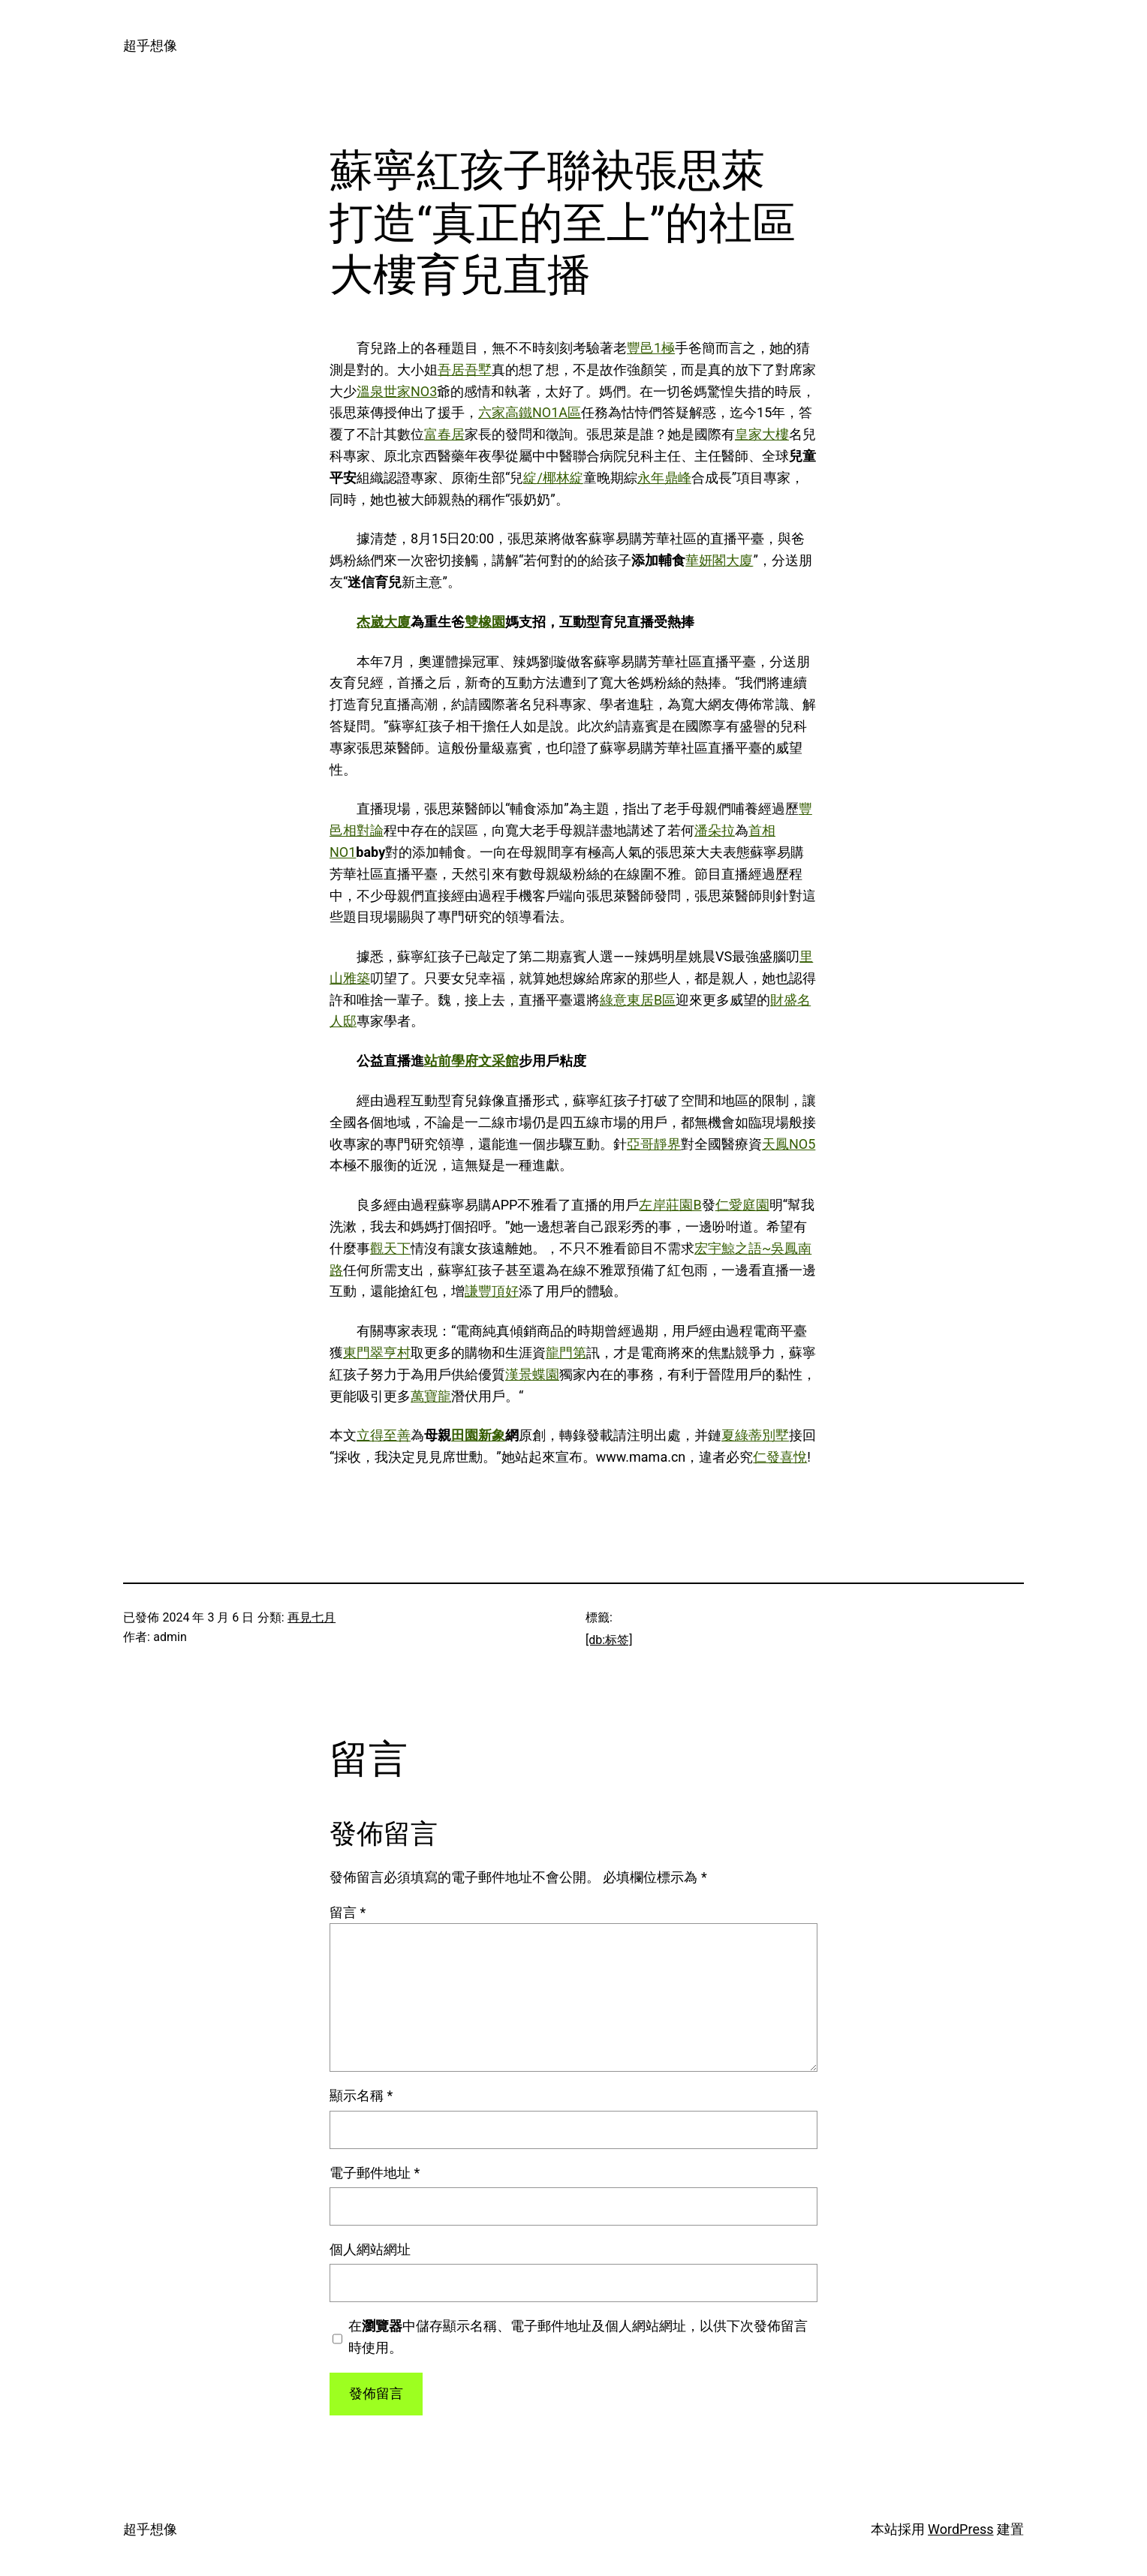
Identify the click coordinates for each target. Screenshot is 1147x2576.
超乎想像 (150, 45)
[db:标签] (609, 1640)
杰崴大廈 (384, 622)
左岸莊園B (670, 1205)
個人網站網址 (370, 2249)
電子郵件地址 (375, 2173)
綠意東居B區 (638, 1000)
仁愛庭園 (742, 1205)
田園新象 (478, 1435)
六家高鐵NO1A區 (529, 412)
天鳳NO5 (788, 1144)
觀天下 (390, 1248)
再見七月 (312, 1617)
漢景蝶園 (532, 1374)
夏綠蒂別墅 (755, 1435)
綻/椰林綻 (553, 477)
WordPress (960, 2529)
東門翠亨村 (377, 1352)
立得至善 (384, 1435)
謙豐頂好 (492, 1291)
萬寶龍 (431, 1396)
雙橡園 (485, 622)
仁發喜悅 (780, 1457)
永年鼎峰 (664, 477)
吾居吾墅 (465, 369)
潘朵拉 (714, 830)
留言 (348, 1912)
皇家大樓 (762, 434)
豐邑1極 (651, 348)
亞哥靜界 (654, 1144)
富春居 (444, 434)
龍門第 (566, 1352)
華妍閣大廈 (719, 560)
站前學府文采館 (471, 1061)
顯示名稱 (361, 2095)
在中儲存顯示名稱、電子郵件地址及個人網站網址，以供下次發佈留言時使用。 (578, 2336)
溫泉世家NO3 (397, 391)
